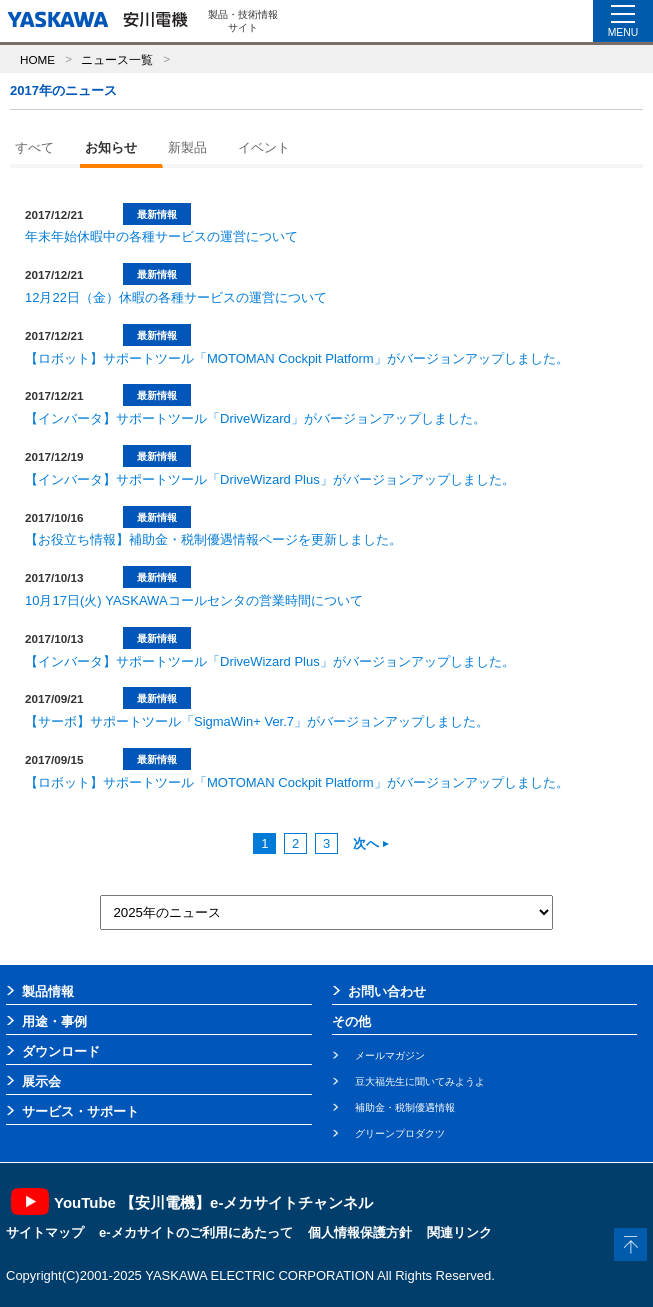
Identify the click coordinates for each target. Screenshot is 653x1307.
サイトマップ (45, 1232)
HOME (37, 59)
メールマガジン (390, 1055)
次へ (371, 843)
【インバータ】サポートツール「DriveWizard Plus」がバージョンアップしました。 (270, 479)
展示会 (41, 1081)
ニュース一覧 (117, 59)
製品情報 (48, 991)
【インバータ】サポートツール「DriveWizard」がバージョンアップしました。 (255, 418)
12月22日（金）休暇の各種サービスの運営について (176, 297)
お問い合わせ (387, 991)
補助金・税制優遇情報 (405, 1107)
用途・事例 (54, 1021)
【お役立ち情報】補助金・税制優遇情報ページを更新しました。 (213, 539)
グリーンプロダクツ (400, 1133)
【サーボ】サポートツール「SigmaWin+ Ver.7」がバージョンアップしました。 (257, 721)
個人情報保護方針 (360, 1232)
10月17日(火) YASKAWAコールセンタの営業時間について (194, 600)
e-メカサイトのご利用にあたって (196, 1232)
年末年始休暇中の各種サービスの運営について (161, 236)
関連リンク (459, 1232)
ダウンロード (61, 1051)
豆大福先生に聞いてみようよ (420, 1081)
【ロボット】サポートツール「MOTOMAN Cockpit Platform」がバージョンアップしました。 (297, 358)
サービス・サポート (80, 1111)
